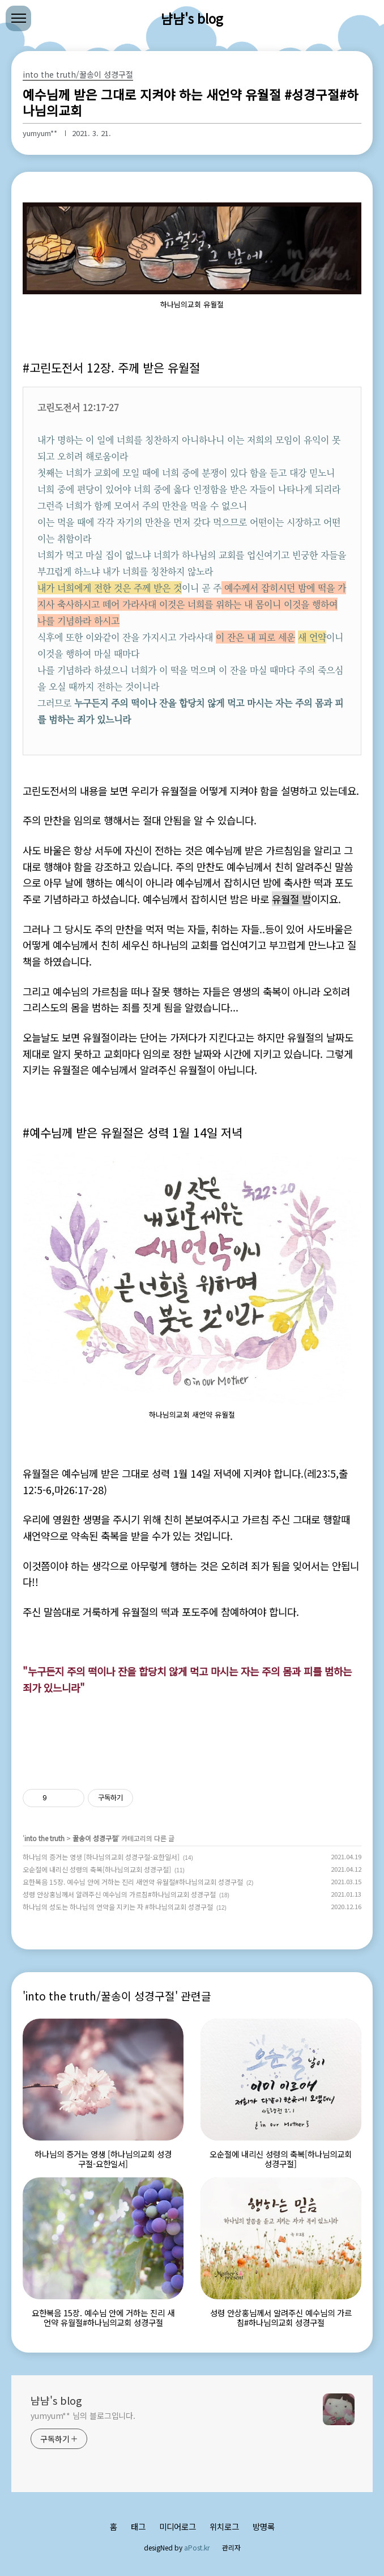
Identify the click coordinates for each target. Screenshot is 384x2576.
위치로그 (224, 2526)
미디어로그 (177, 2526)
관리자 (231, 2547)
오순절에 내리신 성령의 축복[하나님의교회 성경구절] (97, 1869)
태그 (138, 2526)
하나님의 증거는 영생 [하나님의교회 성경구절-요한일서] (101, 1857)
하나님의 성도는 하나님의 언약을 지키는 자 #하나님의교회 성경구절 (118, 1906)
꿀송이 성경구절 (95, 1838)
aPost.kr (197, 2547)
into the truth (44, 1838)
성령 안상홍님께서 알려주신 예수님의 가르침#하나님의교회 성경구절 (119, 1894)
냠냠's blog (192, 18)
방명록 (264, 2526)
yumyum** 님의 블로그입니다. (83, 2415)
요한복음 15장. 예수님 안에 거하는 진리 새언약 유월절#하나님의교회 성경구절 (133, 1881)
